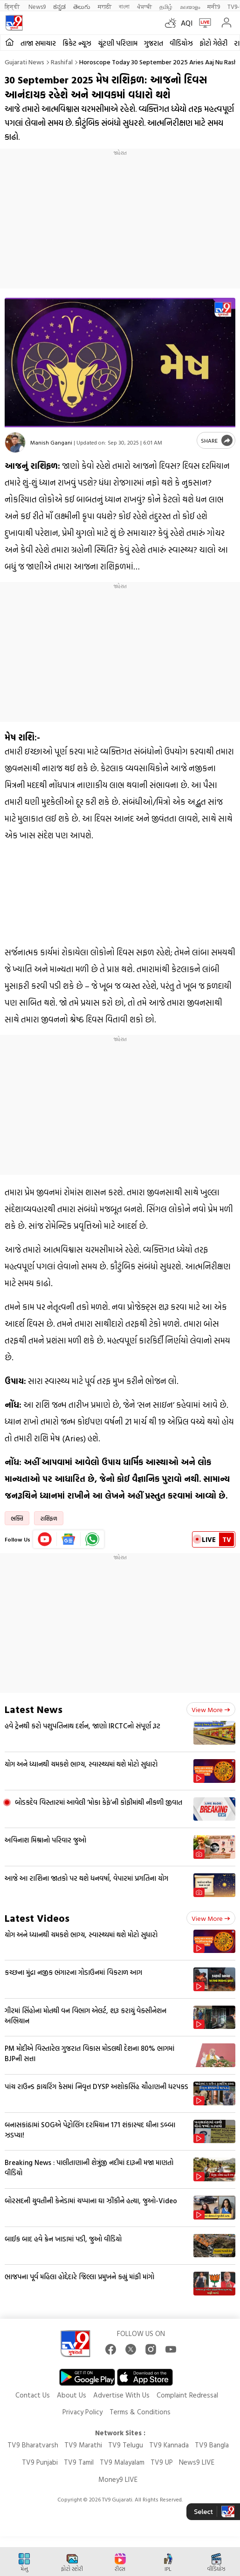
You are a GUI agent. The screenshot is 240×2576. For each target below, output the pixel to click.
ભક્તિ (17, 1518)
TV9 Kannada (169, 2444)
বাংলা (124, 6)
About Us (71, 2395)
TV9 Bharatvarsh (32, 2444)
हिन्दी (13, 6)
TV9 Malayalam (122, 2462)
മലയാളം (190, 6)
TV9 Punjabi (40, 2462)
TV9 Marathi (83, 2444)
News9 (37, 6)
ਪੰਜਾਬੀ (144, 6)
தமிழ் (165, 6)
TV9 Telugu (125, 2444)
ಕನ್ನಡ (59, 6)
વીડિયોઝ (181, 43)
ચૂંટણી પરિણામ (117, 43)
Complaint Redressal (187, 2395)
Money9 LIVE (117, 2479)
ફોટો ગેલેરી (213, 43)
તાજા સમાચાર (38, 43)
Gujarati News (24, 62)
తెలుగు (81, 6)
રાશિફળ (48, 1518)
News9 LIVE (196, 2462)
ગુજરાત (153, 43)
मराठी (104, 6)
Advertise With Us (121, 2395)
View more (211, 1709)
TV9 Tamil (79, 2462)
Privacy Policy (82, 2411)
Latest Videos (37, 1917)
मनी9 (213, 6)
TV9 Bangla (212, 2444)
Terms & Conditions (140, 2411)
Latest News (33, 1709)
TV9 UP (162, 2462)
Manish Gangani (51, 442)
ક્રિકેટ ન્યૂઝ (76, 43)
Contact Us (32, 2395)
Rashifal (62, 62)
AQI (186, 22)
